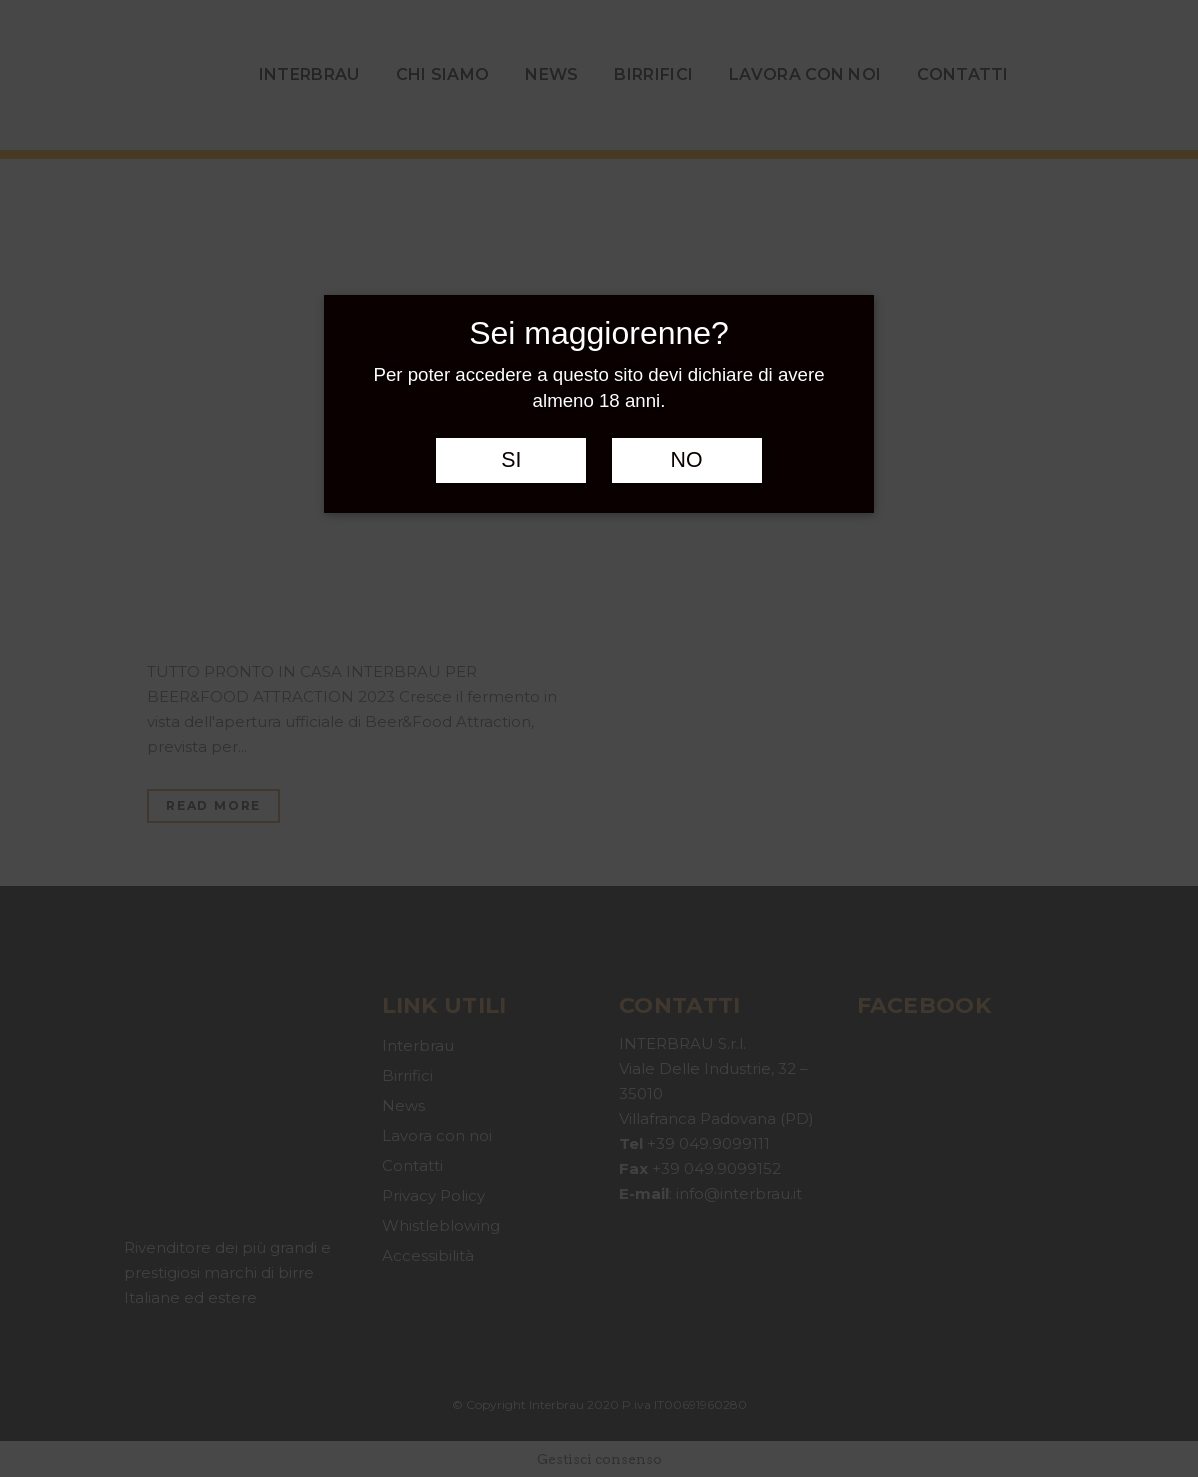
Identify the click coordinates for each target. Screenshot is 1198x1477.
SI (511, 460)
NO (687, 460)
